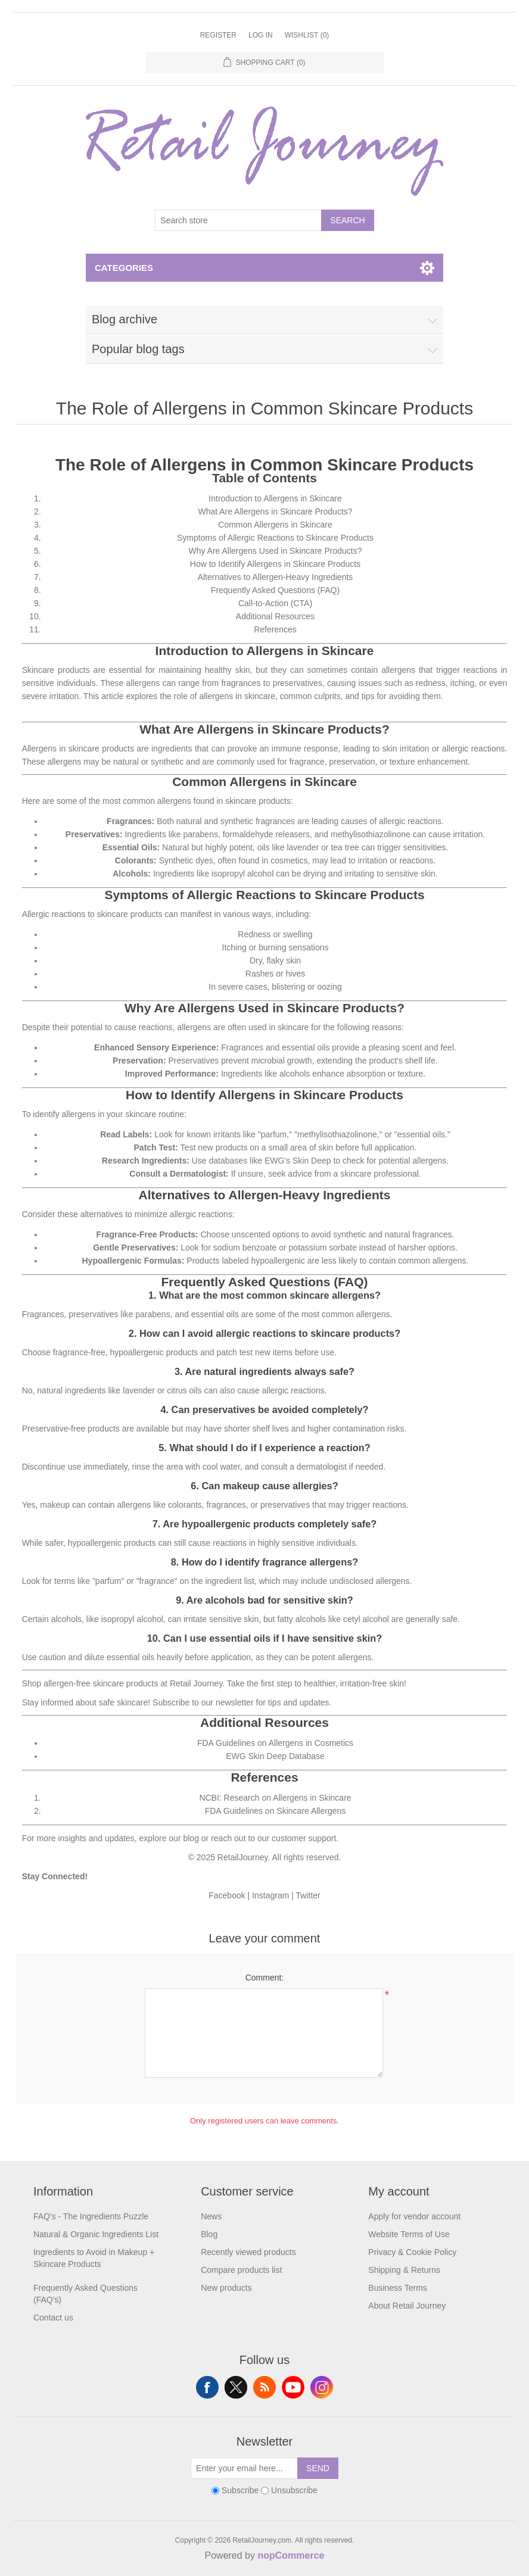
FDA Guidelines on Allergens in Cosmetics (275, 1743)
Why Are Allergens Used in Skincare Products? (275, 551)
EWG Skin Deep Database (275, 1756)
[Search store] (238, 220)
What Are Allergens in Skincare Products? (275, 511)
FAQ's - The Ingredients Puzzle (90, 2216)
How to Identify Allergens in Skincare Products (275, 564)
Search (347, 220)
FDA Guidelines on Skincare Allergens (275, 1811)
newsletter (235, 1702)
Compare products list (241, 2270)
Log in (260, 35)
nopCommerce (290, 2555)
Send (317, 2468)
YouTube (293, 2387)
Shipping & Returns (404, 2270)
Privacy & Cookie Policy (412, 2252)
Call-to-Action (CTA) (275, 603)
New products (226, 2288)
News (211, 2216)
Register (218, 35)
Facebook (227, 1895)
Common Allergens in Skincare (275, 524)
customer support (304, 1838)
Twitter (308, 1895)
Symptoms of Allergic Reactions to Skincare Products (275, 537)
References (275, 629)
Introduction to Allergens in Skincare (275, 498)
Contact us (53, 2317)
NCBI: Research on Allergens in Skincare (275, 1797)
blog (190, 1838)
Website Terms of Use (408, 2234)
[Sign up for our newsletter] (244, 2468)
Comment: (264, 1977)
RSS (264, 2387)
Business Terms (397, 2288)
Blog (209, 2234)
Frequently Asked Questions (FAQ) (275, 590)
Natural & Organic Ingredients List (95, 2234)
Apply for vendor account (414, 2216)
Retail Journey (196, 1683)
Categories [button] (124, 268)
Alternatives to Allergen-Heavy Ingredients (275, 577)
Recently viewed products (248, 2252)
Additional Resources (275, 616)
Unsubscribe (294, 2490)
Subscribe (240, 2490)
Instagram (270, 1895)
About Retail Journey (407, 2305)
